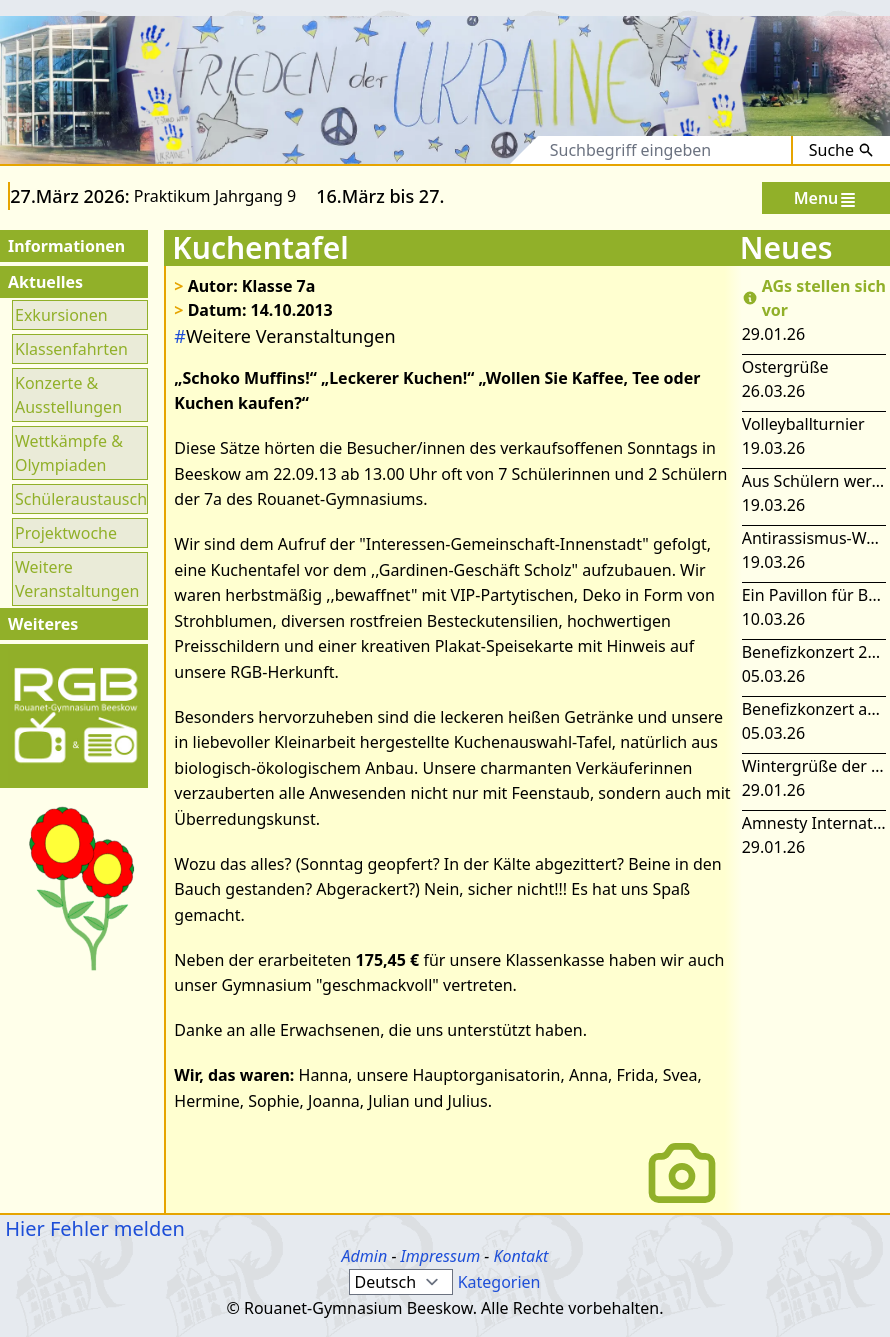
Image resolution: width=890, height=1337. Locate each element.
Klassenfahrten (71, 349)
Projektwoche (66, 533)
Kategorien (499, 1282)
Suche (841, 150)
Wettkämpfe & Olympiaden (69, 453)
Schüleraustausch (80, 499)
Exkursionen (61, 315)
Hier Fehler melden (92, 1228)
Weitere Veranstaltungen (77, 579)
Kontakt (520, 1256)
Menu (826, 198)
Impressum (441, 1256)
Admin (365, 1256)
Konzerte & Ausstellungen (68, 395)
